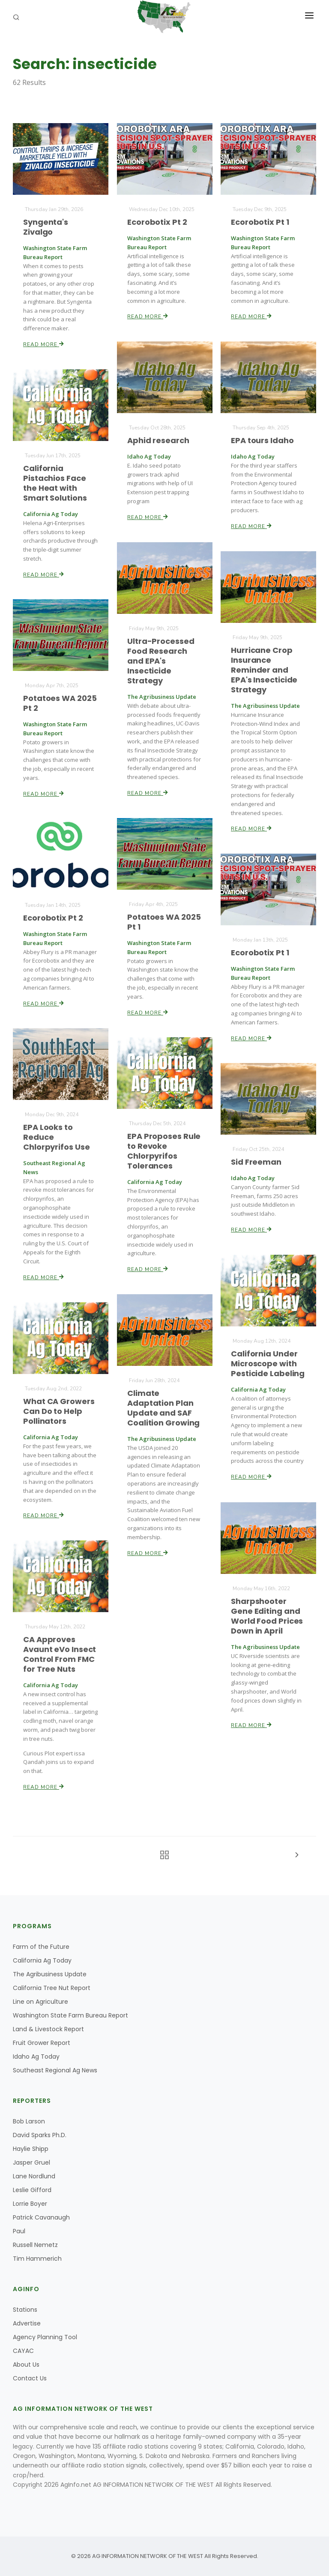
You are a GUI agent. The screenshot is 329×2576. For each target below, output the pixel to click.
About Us (26, 2364)
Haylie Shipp (30, 2148)
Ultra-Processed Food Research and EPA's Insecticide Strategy (160, 661)
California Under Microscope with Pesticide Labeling (268, 1364)
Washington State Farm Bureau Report (70, 2015)
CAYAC (23, 2350)
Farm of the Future (41, 1946)
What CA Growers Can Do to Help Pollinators (58, 1411)
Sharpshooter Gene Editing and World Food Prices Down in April (267, 1616)
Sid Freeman (256, 1162)
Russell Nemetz (35, 2245)
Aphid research (158, 440)
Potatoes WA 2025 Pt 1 (163, 922)
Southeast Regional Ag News (55, 2070)
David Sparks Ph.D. (39, 2135)
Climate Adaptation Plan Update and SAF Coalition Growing (163, 1408)
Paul (19, 2231)
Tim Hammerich (37, 2258)
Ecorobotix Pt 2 (157, 222)
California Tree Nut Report (51, 1988)
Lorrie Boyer (30, 2203)
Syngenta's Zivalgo (45, 227)
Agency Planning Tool (45, 2337)
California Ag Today (42, 1960)
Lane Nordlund (34, 2176)
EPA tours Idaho (262, 440)
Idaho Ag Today (36, 2056)
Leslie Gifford (32, 2190)
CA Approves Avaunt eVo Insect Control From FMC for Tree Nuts (59, 1654)
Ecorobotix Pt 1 (260, 222)
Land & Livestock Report (48, 2029)
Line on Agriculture (40, 2001)
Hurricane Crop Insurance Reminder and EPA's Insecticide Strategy (264, 670)
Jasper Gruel (31, 2162)
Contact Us (30, 2378)
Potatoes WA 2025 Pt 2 (59, 703)
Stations (25, 2309)
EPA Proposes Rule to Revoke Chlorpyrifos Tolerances (163, 1151)
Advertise (27, 2323)
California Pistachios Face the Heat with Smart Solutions (55, 483)
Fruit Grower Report (41, 2042)
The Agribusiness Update (50, 1974)
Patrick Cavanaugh (41, 2217)
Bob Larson (29, 2121)
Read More (43, 344)
